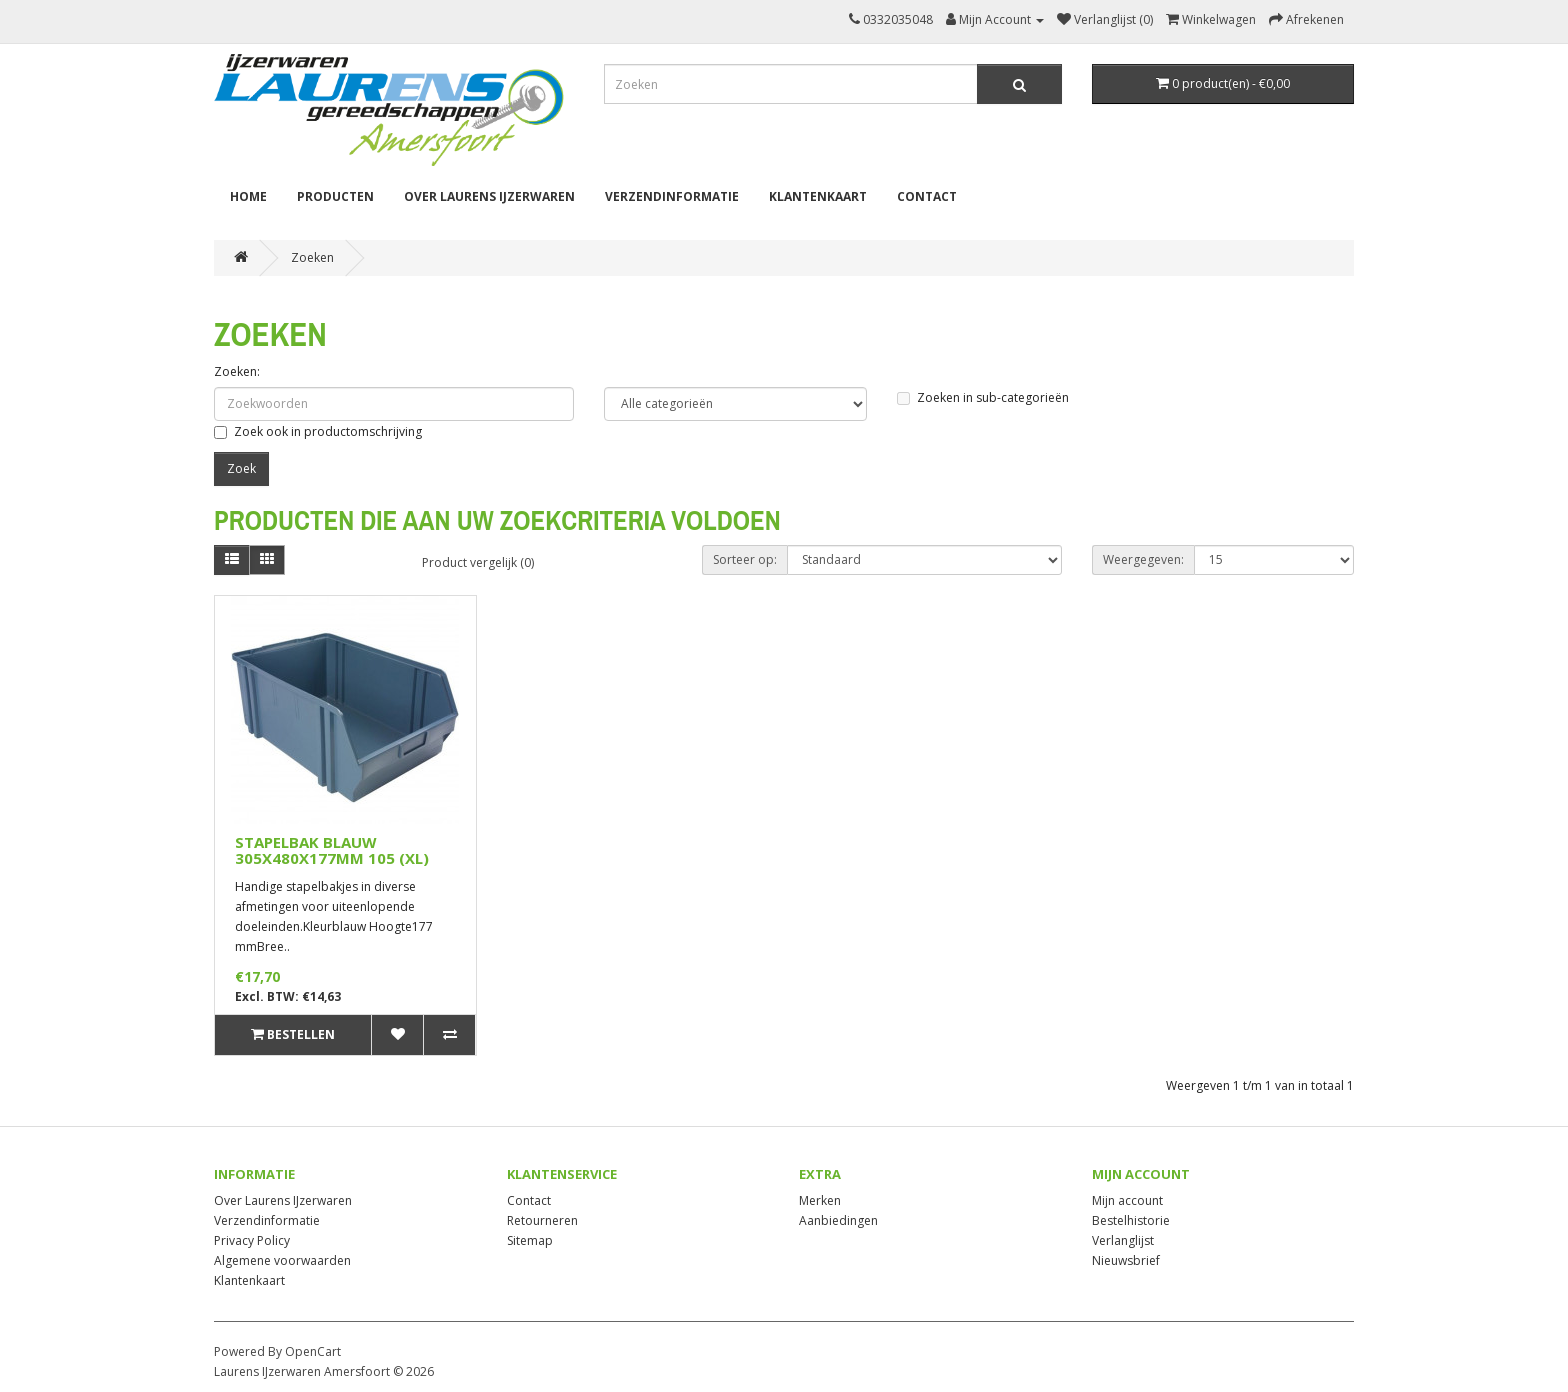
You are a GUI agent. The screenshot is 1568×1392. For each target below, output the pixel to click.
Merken (820, 1200)
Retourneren (542, 1220)
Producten (335, 196)
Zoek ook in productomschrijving (318, 431)
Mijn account (1127, 1200)
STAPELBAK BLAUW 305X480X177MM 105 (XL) (332, 850)
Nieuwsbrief (1126, 1260)
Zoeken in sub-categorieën (983, 397)
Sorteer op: (745, 559)
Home (248, 196)
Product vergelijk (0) (478, 562)
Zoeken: (237, 371)
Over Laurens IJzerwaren (489, 196)
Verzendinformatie (672, 196)
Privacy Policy (252, 1240)
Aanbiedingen (838, 1220)
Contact (927, 196)
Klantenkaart (818, 196)
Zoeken (312, 257)
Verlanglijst (1123, 1240)
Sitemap (530, 1240)
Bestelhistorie (1131, 1220)
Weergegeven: (1143, 559)
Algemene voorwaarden (282, 1260)
